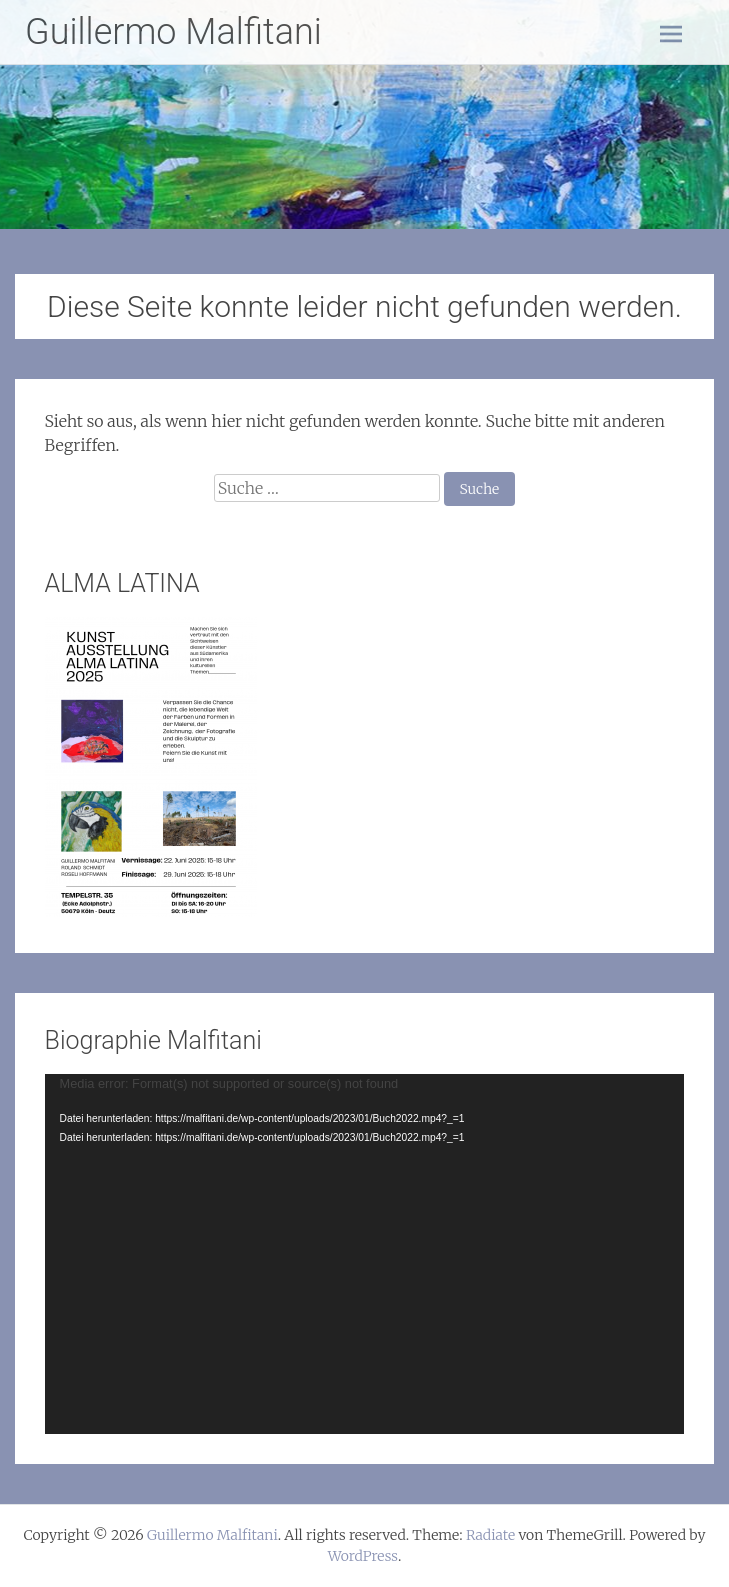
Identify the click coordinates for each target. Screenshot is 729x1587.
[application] (365, 1254)
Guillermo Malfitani (173, 32)
